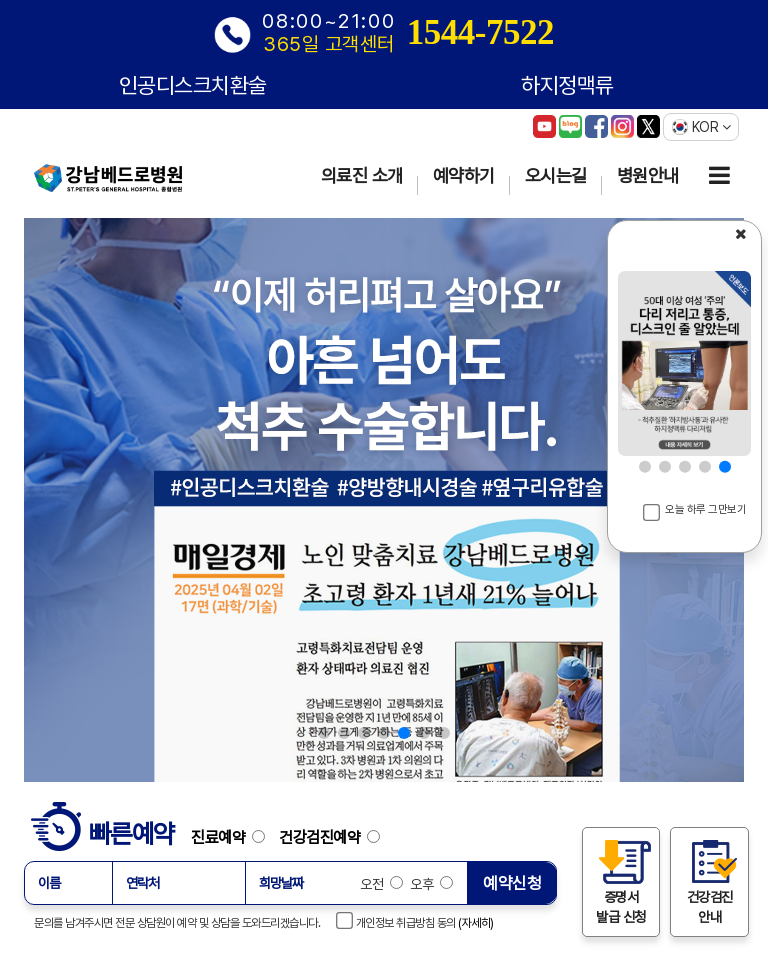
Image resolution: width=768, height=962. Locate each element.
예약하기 (464, 175)
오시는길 (556, 175)
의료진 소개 (362, 175)
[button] (324, 733)
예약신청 (512, 883)
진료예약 (233, 837)
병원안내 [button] (648, 175)
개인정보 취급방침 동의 (397, 921)
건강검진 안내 (710, 881)
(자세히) (476, 923)
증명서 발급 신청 (621, 881)
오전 (381, 884)
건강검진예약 (329, 837)
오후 (430, 884)
